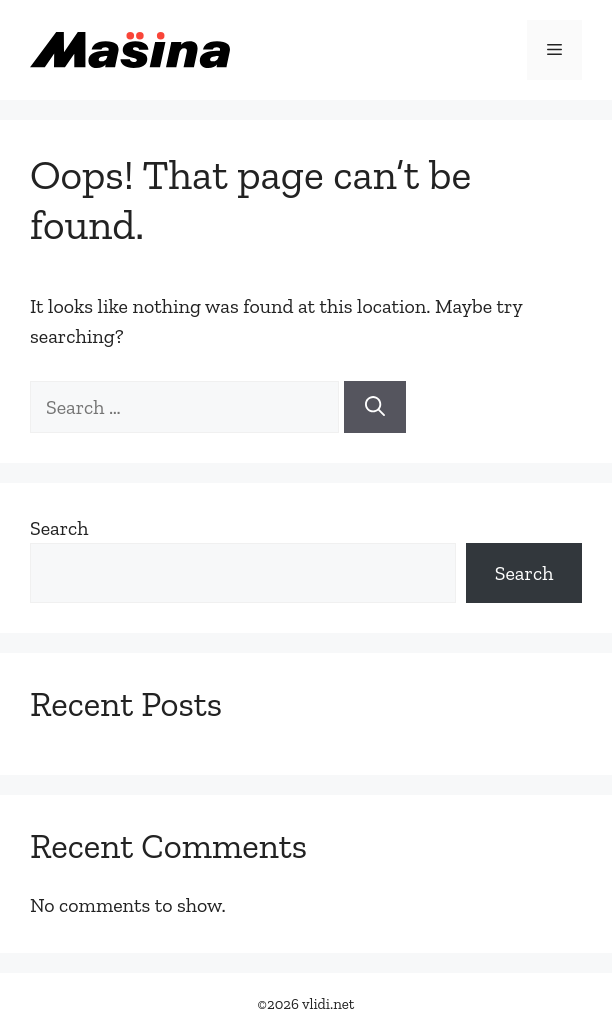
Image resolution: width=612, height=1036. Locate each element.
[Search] (375, 407)
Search (59, 528)
